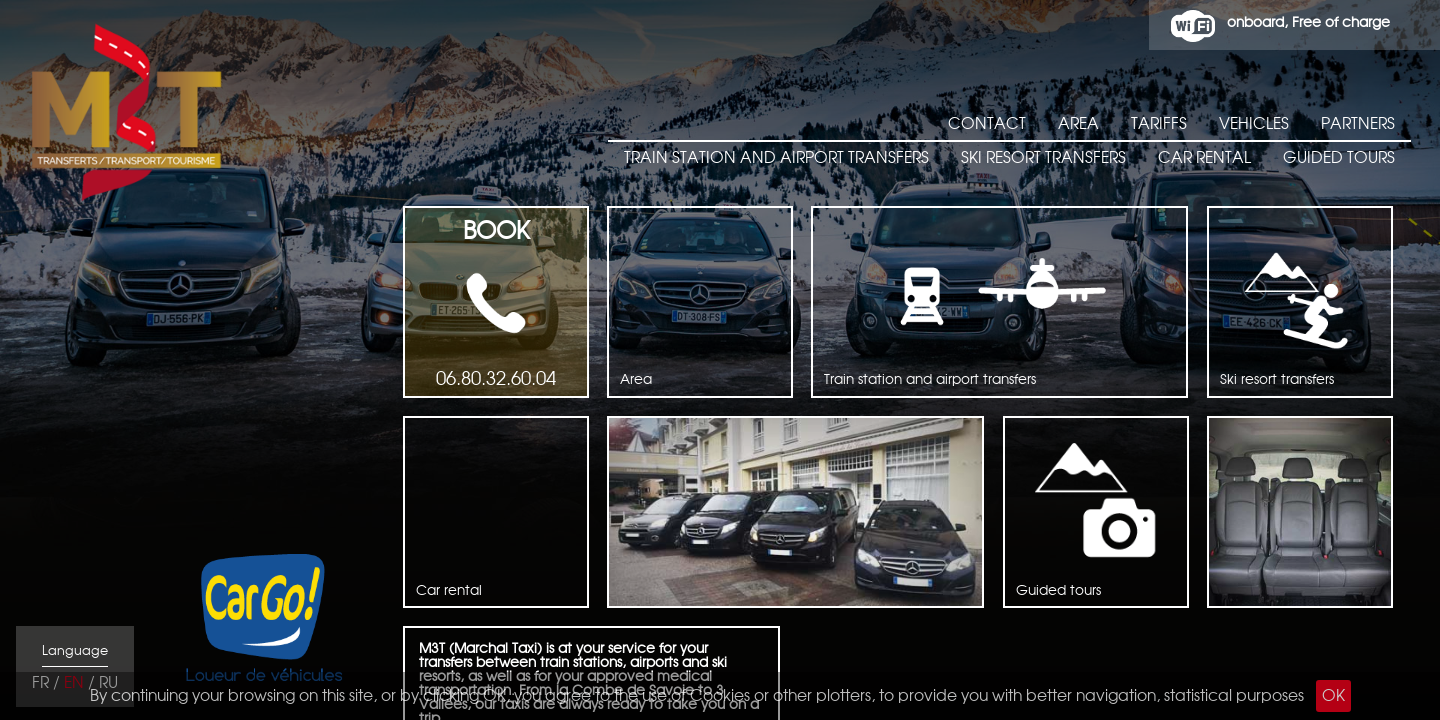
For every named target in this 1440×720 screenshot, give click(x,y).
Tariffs (1159, 124)
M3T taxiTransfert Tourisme (74, 110)
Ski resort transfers (1043, 158)
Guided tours (1339, 158)
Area (1078, 124)
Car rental (1204, 158)
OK (1333, 696)
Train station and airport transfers (776, 158)
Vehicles (1254, 124)
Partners (1358, 124)
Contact (987, 124)
